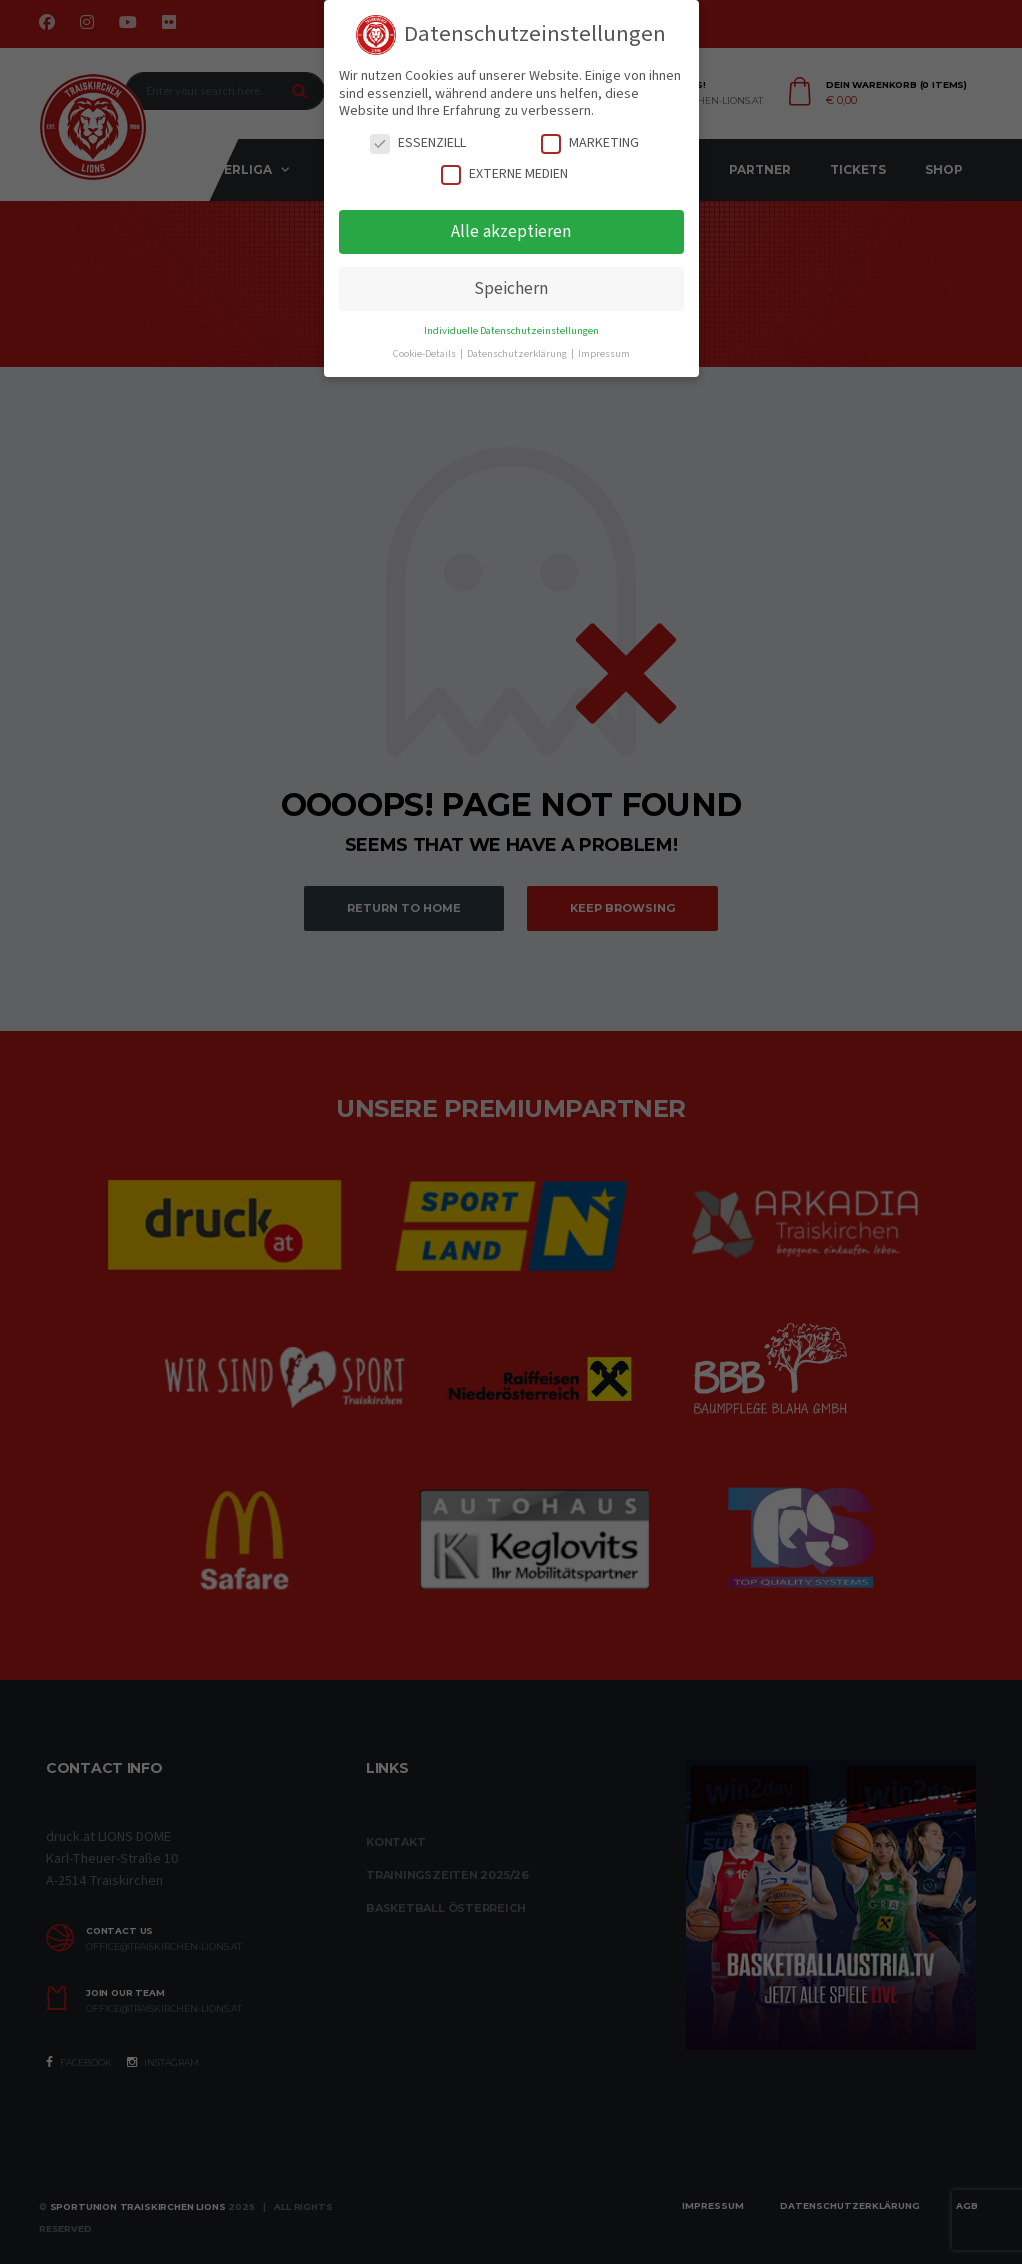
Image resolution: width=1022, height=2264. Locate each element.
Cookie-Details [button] (425, 353)
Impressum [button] (604, 353)
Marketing (590, 143)
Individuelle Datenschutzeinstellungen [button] (511, 330)
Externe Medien (504, 174)
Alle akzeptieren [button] (511, 231)
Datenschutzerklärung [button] (518, 353)
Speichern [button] (511, 288)
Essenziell (418, 143)
